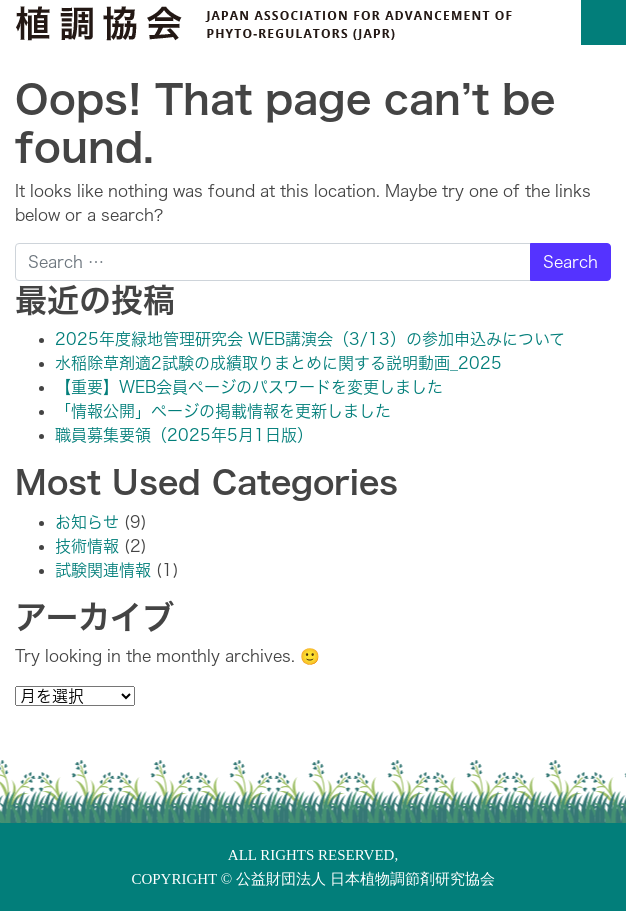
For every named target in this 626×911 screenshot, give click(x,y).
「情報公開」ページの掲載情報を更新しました (223, 411)
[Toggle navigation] (603, 22)
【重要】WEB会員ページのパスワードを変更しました (249, 387)
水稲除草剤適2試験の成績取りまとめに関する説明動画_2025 (278, 363)
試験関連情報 (103, 570)
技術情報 (87, 546)
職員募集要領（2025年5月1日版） (184, 435)
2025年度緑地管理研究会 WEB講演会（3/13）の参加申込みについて (310, 339)
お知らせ (87, 522)
